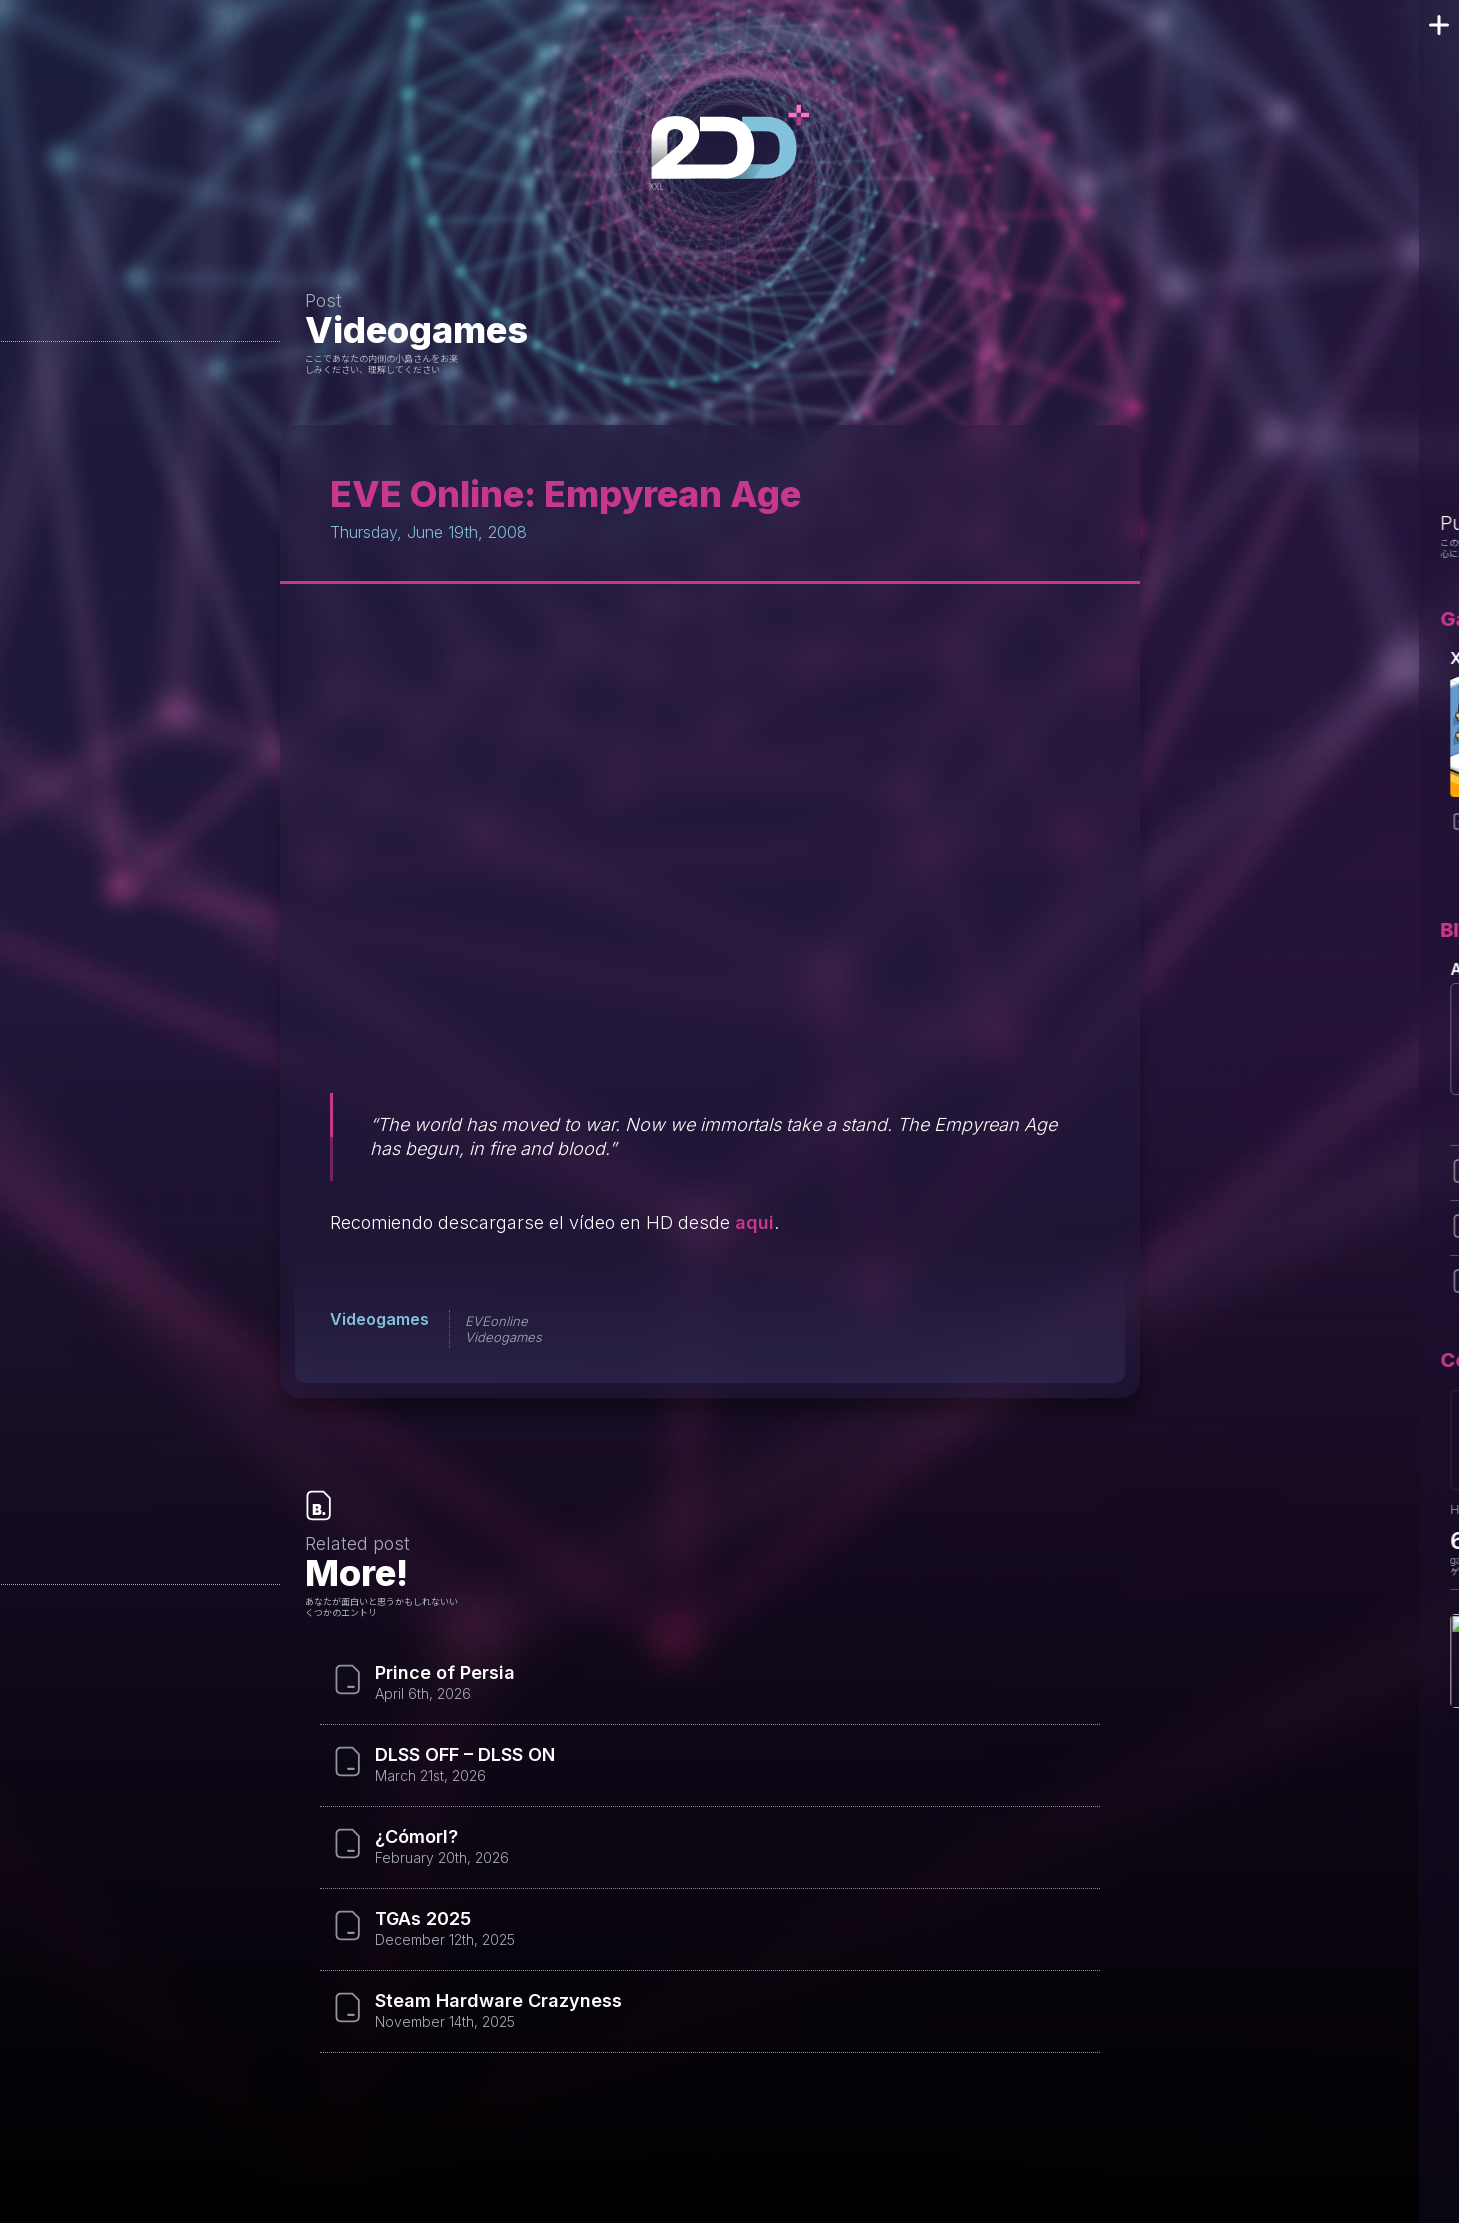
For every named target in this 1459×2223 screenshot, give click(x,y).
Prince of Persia (445, 1673)
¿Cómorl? (416, 1837)
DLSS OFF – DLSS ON (465, 1755)
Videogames (416, 330)
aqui (754, 1222)
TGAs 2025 (423, 1919)
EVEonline (496, 1321)
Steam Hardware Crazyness (498, 2001)
